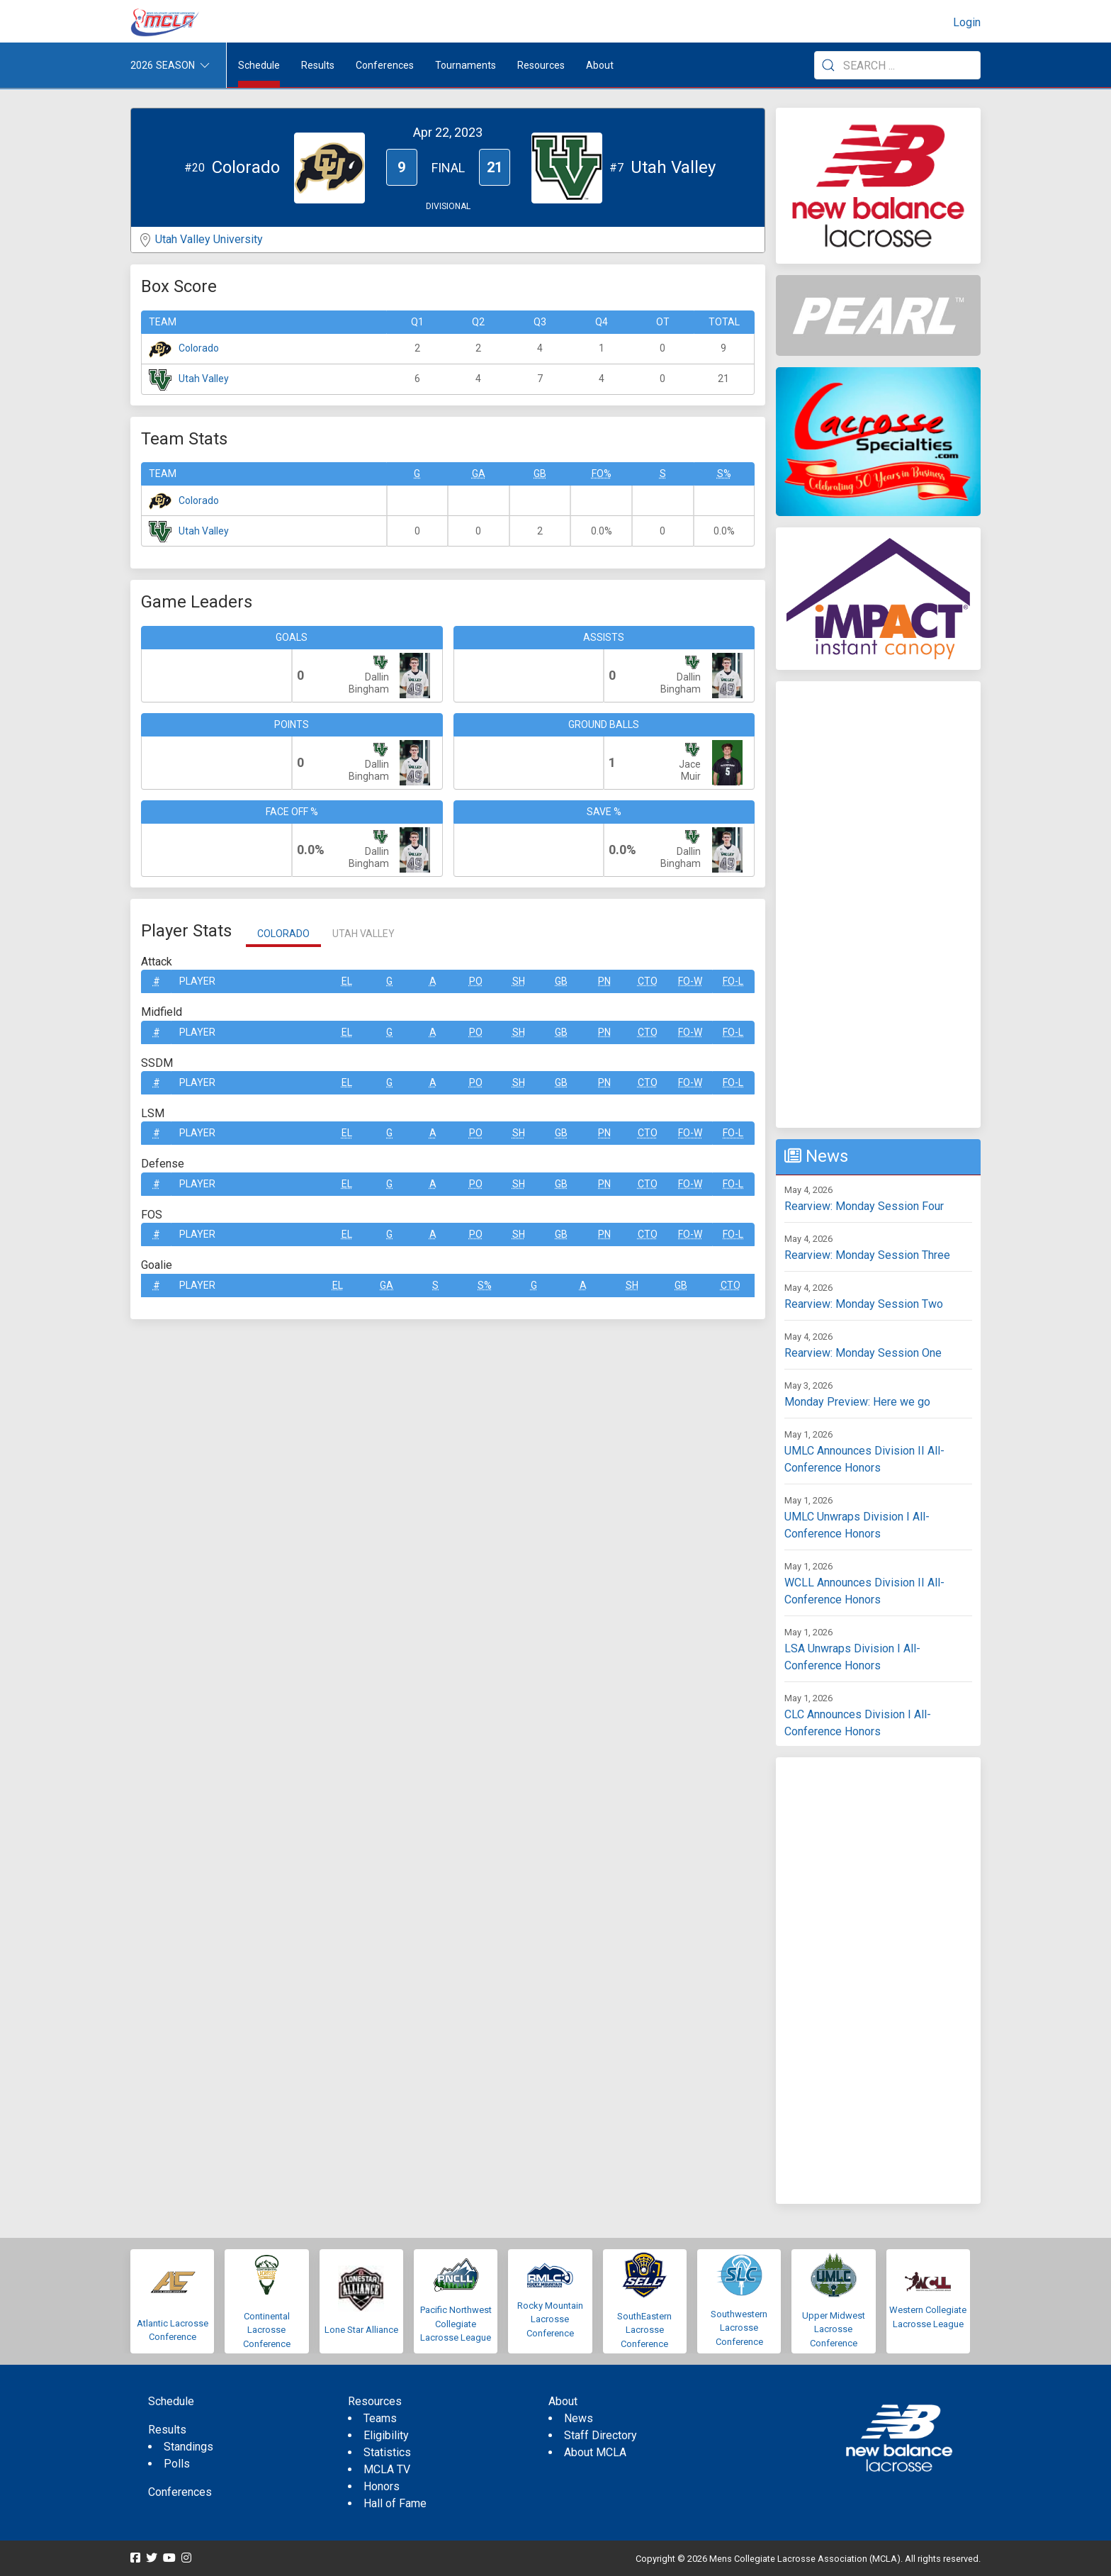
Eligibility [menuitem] (386, 2435)
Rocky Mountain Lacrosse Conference (550, 2319)
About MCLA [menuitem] (595, 2452)
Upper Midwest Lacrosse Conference (833, 2329)
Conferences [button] (385, 65)
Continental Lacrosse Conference (267, 2330)
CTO (648, 981)
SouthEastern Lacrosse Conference (644, 2330)
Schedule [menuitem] (259, 65)
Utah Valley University (209, 239)
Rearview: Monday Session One (863, 1353)
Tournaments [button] (465, 65)
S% (724, 473)
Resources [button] (541, 65)
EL (347, 981)
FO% (601, 473)
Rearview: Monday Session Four (864, 1206)
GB (540, 473)
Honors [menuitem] (381, 2486)
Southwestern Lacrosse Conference (739, 2328)
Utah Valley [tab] (363, 933)
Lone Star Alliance (361, 2329)
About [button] (600, 65)
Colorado (199, 348)
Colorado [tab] (283, 933)
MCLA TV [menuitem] (386, 2469)
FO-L (733, 981)
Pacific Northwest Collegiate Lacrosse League (456, 2324)
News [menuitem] (578, 2418)
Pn (604, 981)
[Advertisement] (878, 904)
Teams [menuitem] (380, 2418)
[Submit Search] (828, 65)
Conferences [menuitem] (180, 2492)
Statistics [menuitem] (387, 2452)
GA (478, 473)
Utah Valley (204, 378)
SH (518, 981)
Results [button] (317, 65)
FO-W (690, 981)
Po (476, 981)
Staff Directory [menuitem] (600, 2435)
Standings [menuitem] (188, 2446)
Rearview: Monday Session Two (863, 1304)
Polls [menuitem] (177, 2463)
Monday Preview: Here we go (857, 1402)
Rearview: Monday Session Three (867, 1255)
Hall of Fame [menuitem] (395, 2503)
